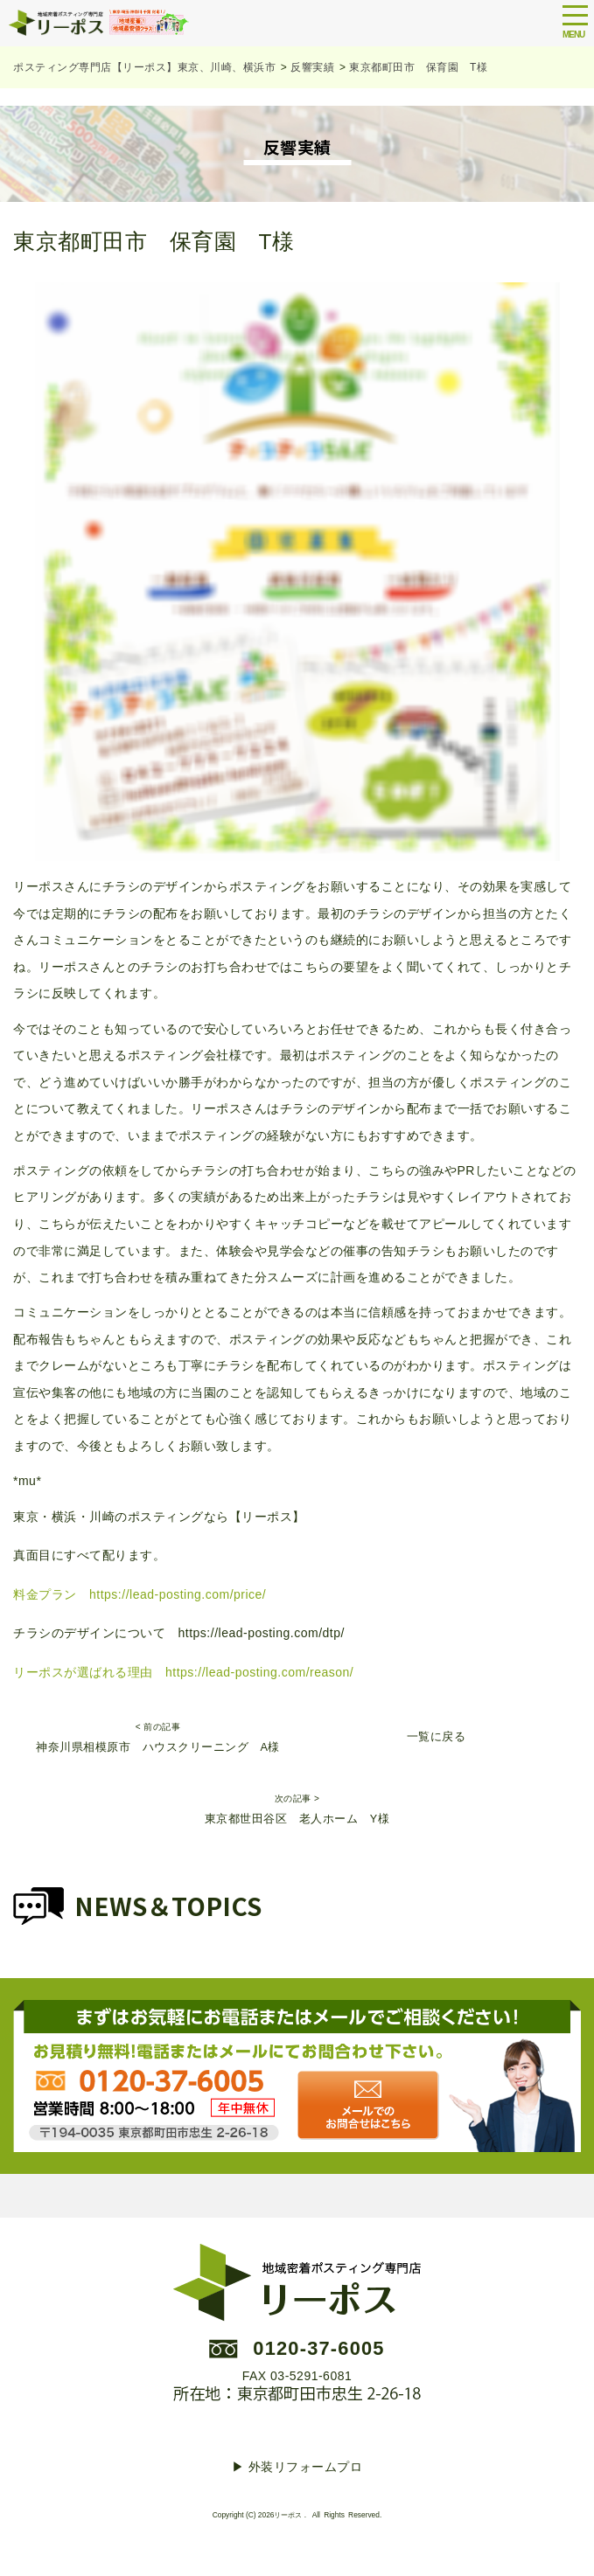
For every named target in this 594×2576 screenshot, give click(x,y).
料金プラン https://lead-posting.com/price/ (139, 1594)
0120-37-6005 (318, 2348)
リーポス (288, 2514)
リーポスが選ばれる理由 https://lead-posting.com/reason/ (183, 1672)
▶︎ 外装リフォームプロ (297, 2467)
